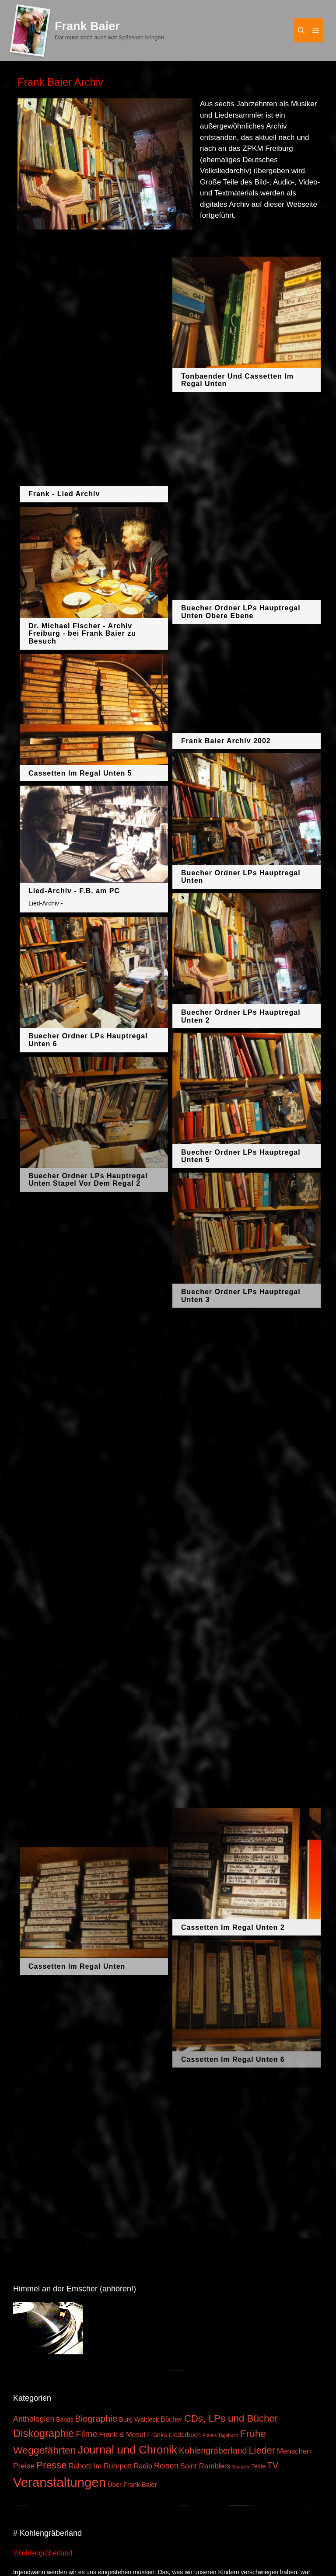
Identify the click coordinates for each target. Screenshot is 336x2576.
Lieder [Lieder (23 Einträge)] (261, 2450)
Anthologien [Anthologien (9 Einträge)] (33, 2419)
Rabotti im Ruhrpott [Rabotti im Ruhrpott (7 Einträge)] (100, 2466)
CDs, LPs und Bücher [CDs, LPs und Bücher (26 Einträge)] (231, 2418)
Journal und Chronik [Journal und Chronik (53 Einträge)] (127, 2450)
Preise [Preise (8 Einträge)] (24, 2465)
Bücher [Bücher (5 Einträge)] (171, 2419)
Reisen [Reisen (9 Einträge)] (166, 2465)
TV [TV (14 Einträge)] (272, 2465)
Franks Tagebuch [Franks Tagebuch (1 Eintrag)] (220, 2435)
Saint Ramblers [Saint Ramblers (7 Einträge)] (205, 2466)
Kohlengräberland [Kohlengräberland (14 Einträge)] (213, 2450)
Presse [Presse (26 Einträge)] (51, 2465)
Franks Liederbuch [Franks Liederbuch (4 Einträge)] (174, 2434)
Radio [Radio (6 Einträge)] (142, 2466)
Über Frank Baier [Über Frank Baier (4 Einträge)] (132, 2484)
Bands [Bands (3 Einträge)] (64, 2419)
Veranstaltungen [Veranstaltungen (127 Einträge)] (59, 2482)
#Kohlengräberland (42, 2553)
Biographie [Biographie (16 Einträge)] (96, 2418)
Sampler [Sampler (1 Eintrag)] (241, 2466)
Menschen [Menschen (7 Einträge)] (294, 2451)
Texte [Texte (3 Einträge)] (258, 2466)
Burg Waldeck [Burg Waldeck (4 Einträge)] (139, 2419)
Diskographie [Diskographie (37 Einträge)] (43, 2433)
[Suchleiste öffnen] (301, 30)
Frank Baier (87, 26)
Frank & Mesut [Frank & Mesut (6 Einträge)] (122, 2434)
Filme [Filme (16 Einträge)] (87, 2434)
